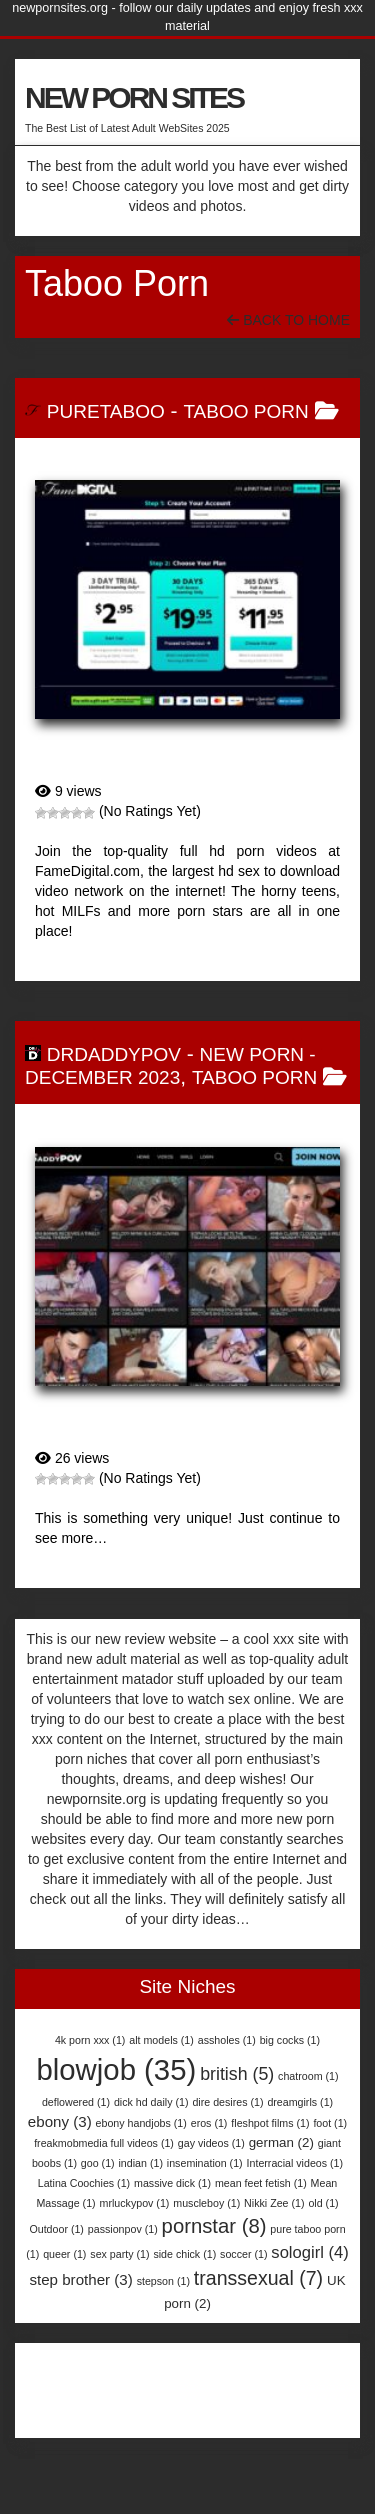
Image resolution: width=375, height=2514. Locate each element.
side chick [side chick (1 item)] (184, 2254)
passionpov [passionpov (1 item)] (123, 2229)
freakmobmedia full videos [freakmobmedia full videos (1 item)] (104, 2143)
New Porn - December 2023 (170, 1066)
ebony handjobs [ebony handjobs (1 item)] (141, 2123)
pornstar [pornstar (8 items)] (214, 2226)
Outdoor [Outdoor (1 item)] (56, 2229)
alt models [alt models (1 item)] (161, 2040)
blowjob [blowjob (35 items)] (116, 2069)
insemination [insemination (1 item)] (205, 2163)
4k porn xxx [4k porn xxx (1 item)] (90, 2040)
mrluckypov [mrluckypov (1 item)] (135, 2203)
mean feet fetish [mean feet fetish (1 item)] (261, 2183)
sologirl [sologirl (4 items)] (309, 2252)
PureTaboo (106, 411)
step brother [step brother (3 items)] (80, 2279)
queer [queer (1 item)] (64, 2254)
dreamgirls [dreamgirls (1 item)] (300, 2102)
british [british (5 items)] (237, 2074)
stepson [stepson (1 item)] (163, 2281)
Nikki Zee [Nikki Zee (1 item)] (274, 2203)
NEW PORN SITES (134, 97)
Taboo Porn (245, 411)
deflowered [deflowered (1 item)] (76, 2102)
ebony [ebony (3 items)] (60, 2121)
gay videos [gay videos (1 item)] (211, 2143)
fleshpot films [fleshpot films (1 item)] (270, 2123)
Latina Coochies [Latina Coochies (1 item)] (84, 2183)
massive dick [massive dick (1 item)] (172, 2183)
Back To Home (288, 320)
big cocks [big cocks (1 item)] (290, 2040)
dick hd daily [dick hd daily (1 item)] (151, 2102)
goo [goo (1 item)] (98, 2163)
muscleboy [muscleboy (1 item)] (206, 2203)
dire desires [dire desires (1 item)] (227, 2102)
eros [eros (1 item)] (209, 2123)
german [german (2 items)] (281, 2142)
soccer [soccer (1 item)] (243, 2254)
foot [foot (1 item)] (330, 2123)
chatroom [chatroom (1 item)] (308, 2076)
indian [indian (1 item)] (141, 2163)
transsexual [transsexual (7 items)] (258, 2278)
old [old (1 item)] (323, 2203)
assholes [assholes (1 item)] (227, 2040)
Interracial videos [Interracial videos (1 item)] (295, 2163)
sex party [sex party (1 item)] (119, 2254)
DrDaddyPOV (114, 1054)
